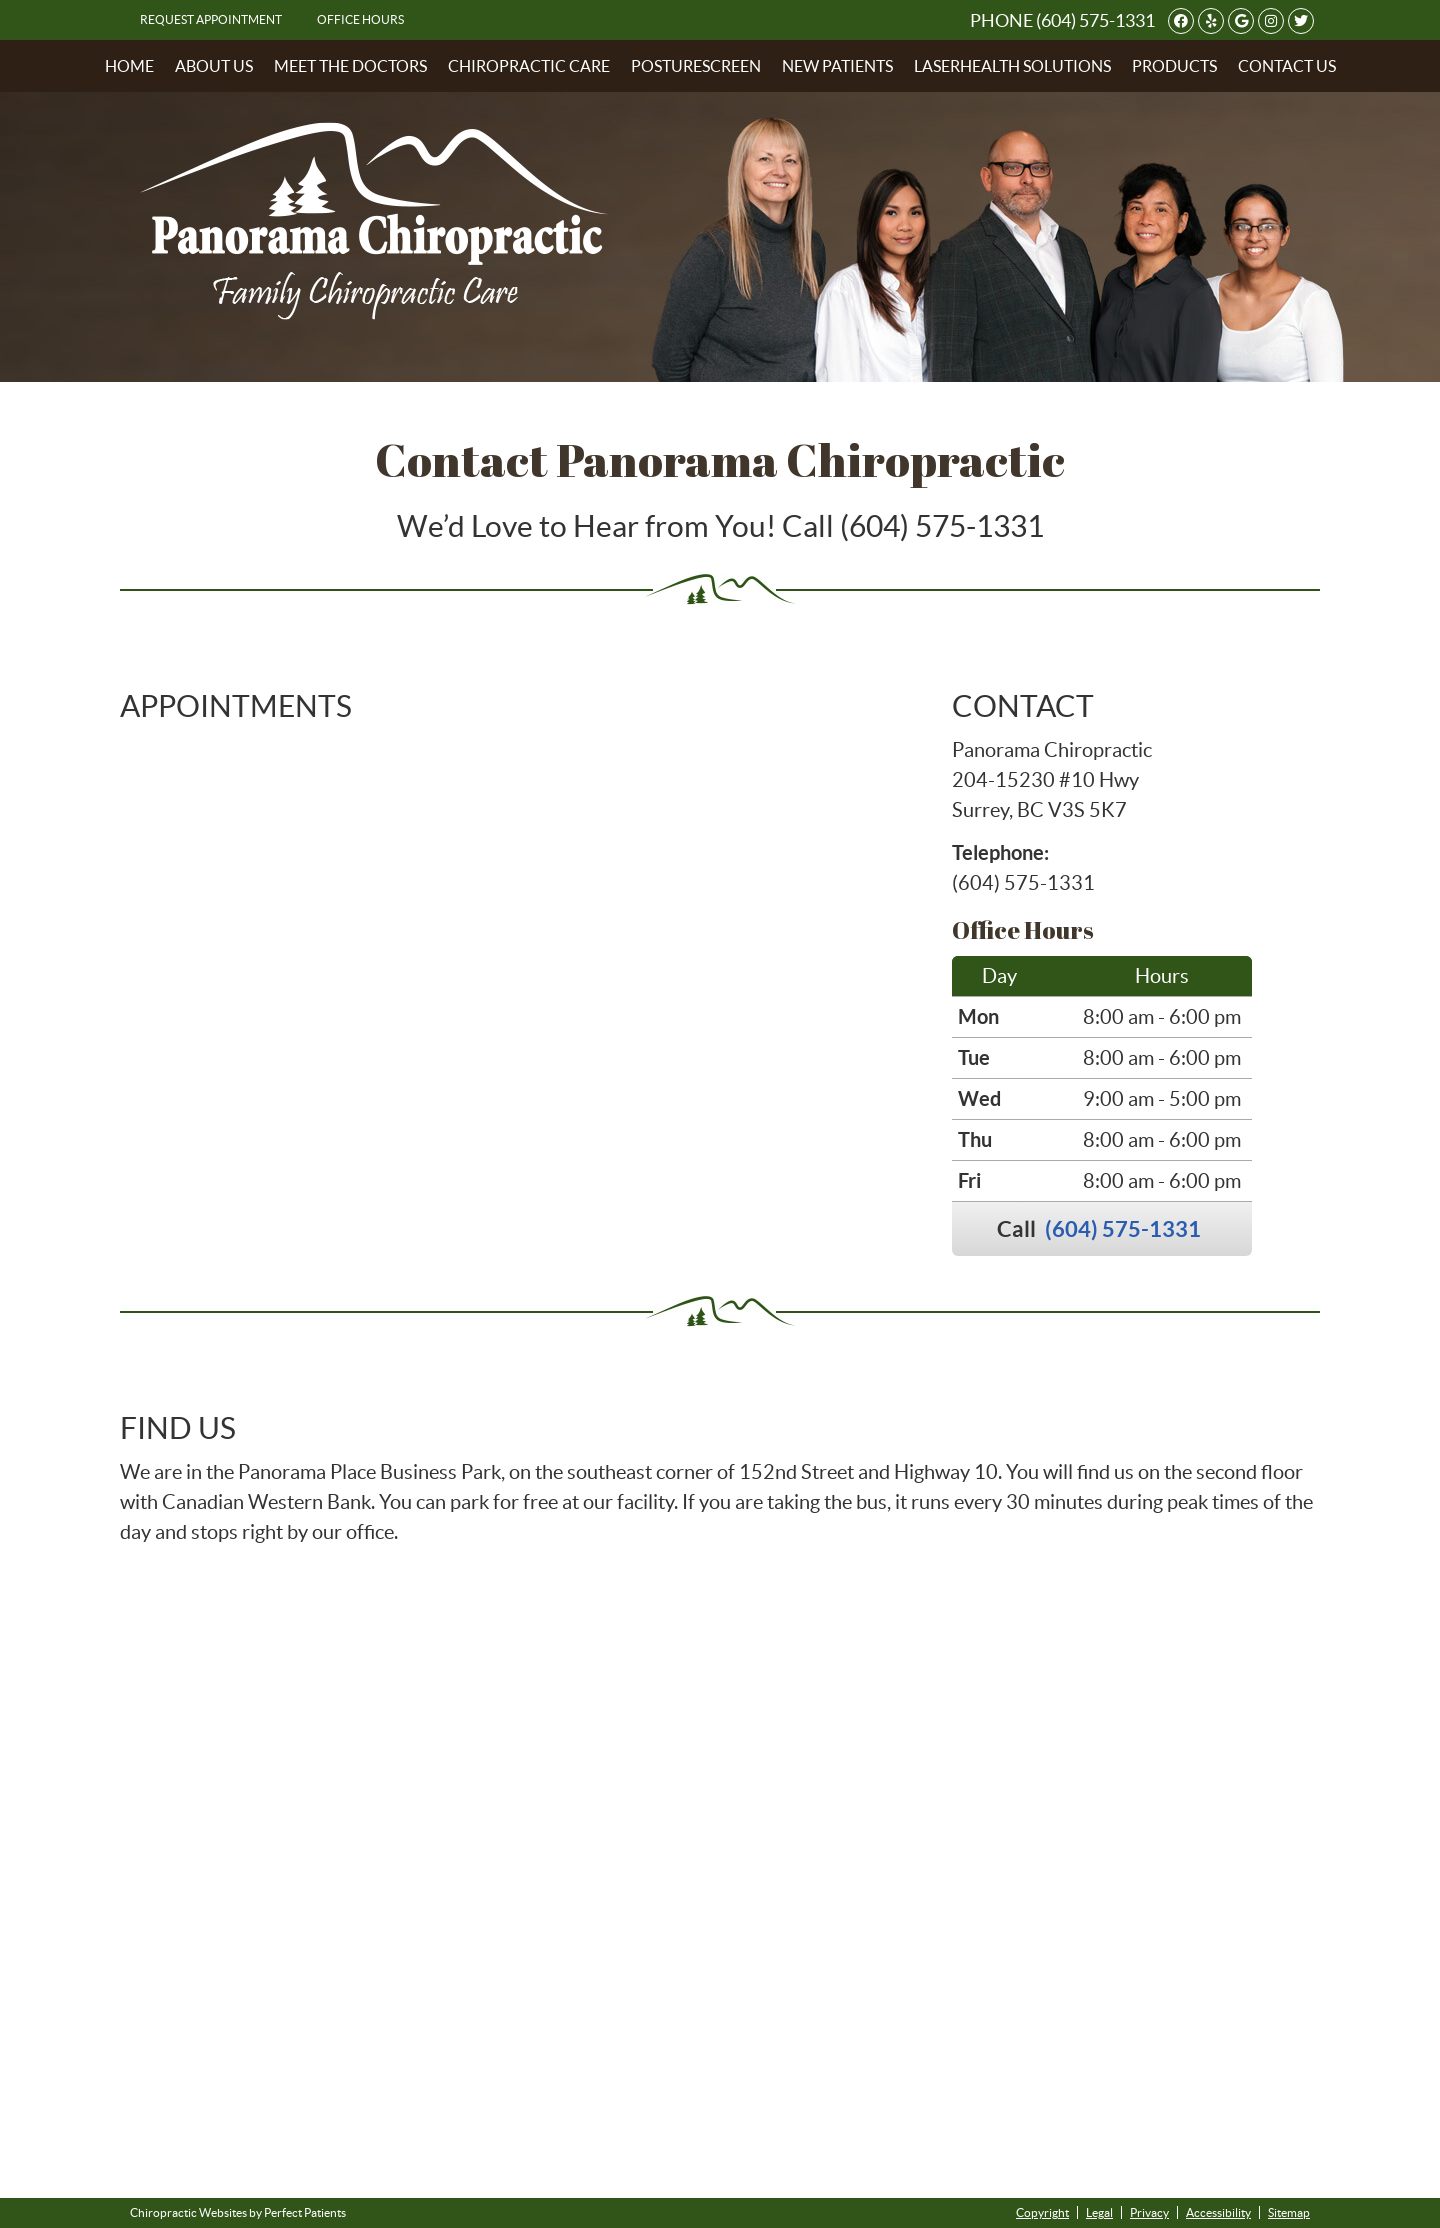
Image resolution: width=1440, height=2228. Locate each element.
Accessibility (1218, 2212)
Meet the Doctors (350, 66)
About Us (214, 66)
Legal (1099, 2212)
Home (129, 66)
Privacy (1149, 2212)
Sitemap (1289, 2212)
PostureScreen (696, 66)
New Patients (837, 66)
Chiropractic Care (529, 66)
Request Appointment (211, 19)
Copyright (1042, 2212)
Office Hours (360, 19)
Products (1174, 66)
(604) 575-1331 (1095, 20)
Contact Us (1287, 66)
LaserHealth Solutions (1012, 66)
